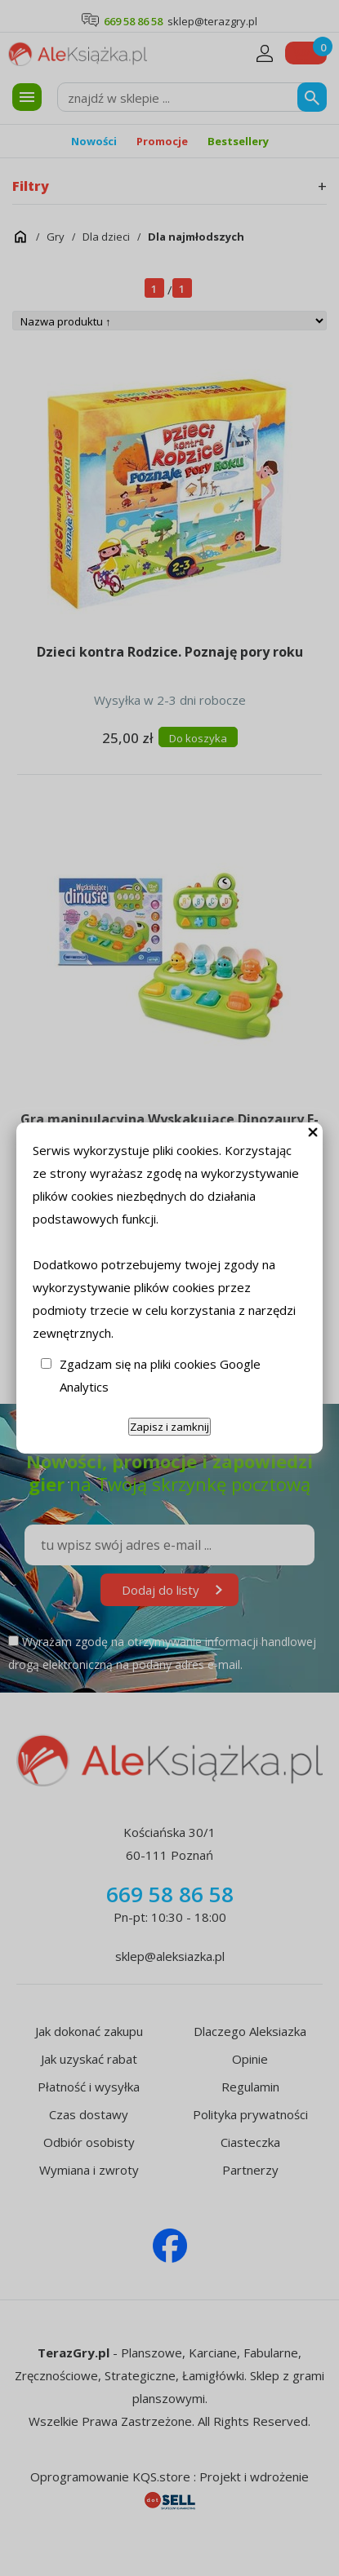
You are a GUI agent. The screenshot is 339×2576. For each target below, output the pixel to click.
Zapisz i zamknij (169, 1426)
